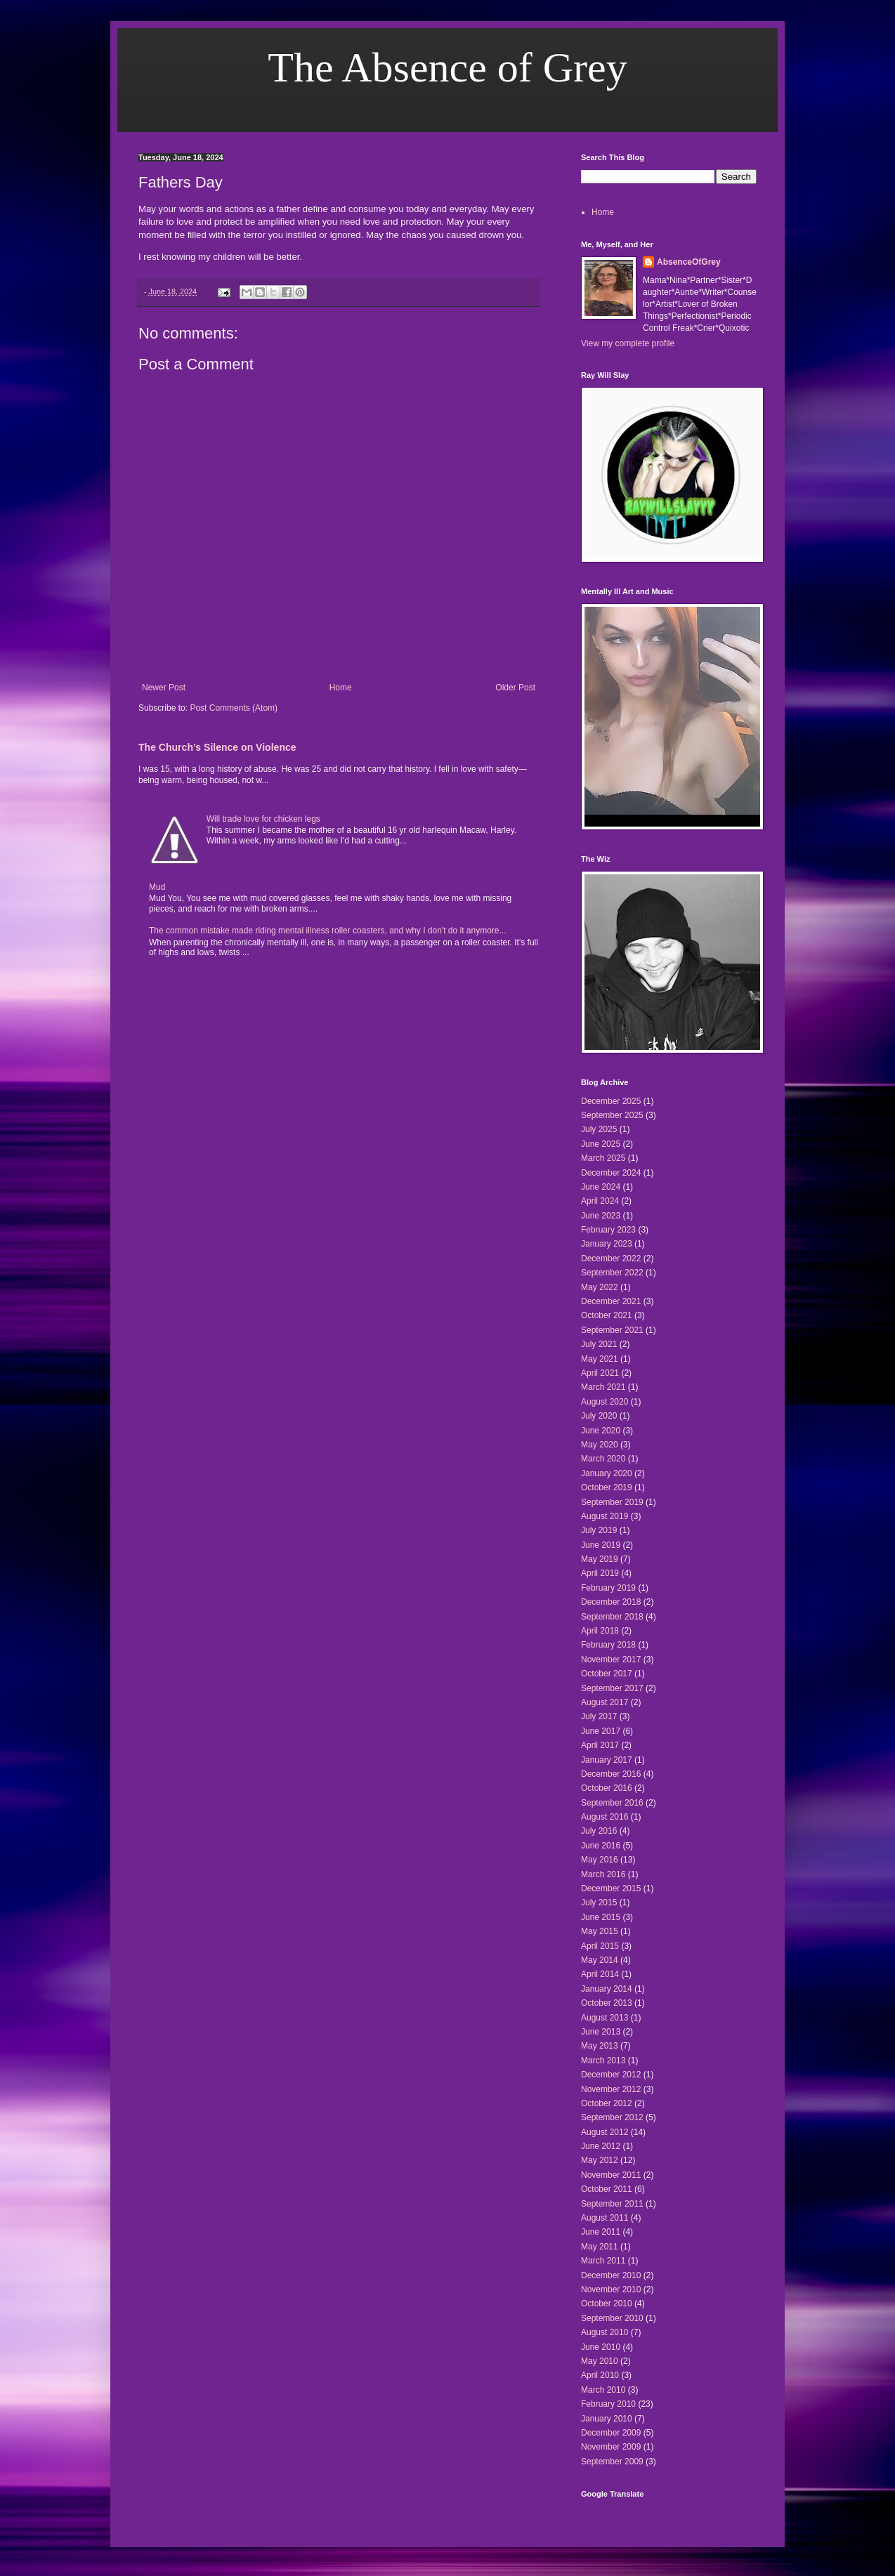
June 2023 (600, 1216)
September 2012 (612, 2117)
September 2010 (612, 2318)
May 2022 (599, 1287)
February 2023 (608, 1230)
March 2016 (603, 1874)
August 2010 (604, 2332)
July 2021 (599, 1344)
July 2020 (599, 1416)
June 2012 (600, 2146)
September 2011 (612, 2204)
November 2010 (611, 2289)
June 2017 (600, 1731)
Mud (157, 887)
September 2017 (612, 1688)
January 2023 (606, 1244)
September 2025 (612, 1115)
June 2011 (600, 2232)
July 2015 (599, 1902)
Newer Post (163, 687)
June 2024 (600, 1187)
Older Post (515, 687)
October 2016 (606, 1788)
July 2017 (599, 1716)
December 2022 (611, 1258)
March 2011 (603, 2261)
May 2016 (599, 1860)
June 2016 (600, 1846)
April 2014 (600, 1974)
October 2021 (606, 1315)
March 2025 (603, 1158)
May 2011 (599, 2247)
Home (340, 687)
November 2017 (611, 1659)
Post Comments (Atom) (233, 708)
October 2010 (606, 2303)
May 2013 (599, 2046)
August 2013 (604, 2018)
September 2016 (612, 1803)
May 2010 (599, 2361)
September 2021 (612, 1330)
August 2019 (604, 1516)
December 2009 (611, 2433)
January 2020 (606, 1473)
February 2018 (608, 1645)
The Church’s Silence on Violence (217, 747)
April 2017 (600, 1745)
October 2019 (606, 1487)
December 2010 (611, 2275)
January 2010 (606, 2419)
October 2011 (606, 2189)
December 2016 (611, 1774)
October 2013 (606, 2003)
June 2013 (600, 2032)
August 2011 (604, 2218)
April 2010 (600, 2375)
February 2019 (608, 1588)
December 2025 (611, 1101)
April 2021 (600, 1373)
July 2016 (599, 1831)
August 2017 (604, 1702)
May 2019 (599, 1559)
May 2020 (599, 1445)
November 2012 (611, 2089)
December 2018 (611, 1602)
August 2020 (604, 1402)
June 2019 (600, 1545)
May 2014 (599, 1960)
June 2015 (600, 1917)
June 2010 (600, 2347)
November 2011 (611, 2175)
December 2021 (611, 1301)
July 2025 (599, 1129)
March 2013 (603, 2060)
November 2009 (611, 2447)
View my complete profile (627, 343)
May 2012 (599, 2160)
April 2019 (600, 1573)
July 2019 (599, 1530)
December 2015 (611, 1888)
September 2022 (612, 1272)
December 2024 (611, 1173)
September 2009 (612, 2461)
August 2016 (604, 1817)
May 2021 (599, 1359)
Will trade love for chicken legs (263, 819)
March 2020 (603, 1459)
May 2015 (599, 1931)
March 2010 (603, 2390)
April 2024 (600, 1201)
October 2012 (606, 2103)
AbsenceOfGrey (689, 262)
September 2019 (612, 1502)
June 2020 (600, 1430)
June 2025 (600, 1144)
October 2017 (606, 1673)
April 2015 (600, 1946)
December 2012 (611, 2074)
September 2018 (612, 1617)
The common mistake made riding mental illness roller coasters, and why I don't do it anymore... (328, 930)
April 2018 (600, 1631)
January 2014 (606, 1989)
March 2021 (603, 1387)
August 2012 (604, 2132)
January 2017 (606, 1760)
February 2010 (608, 2404)
